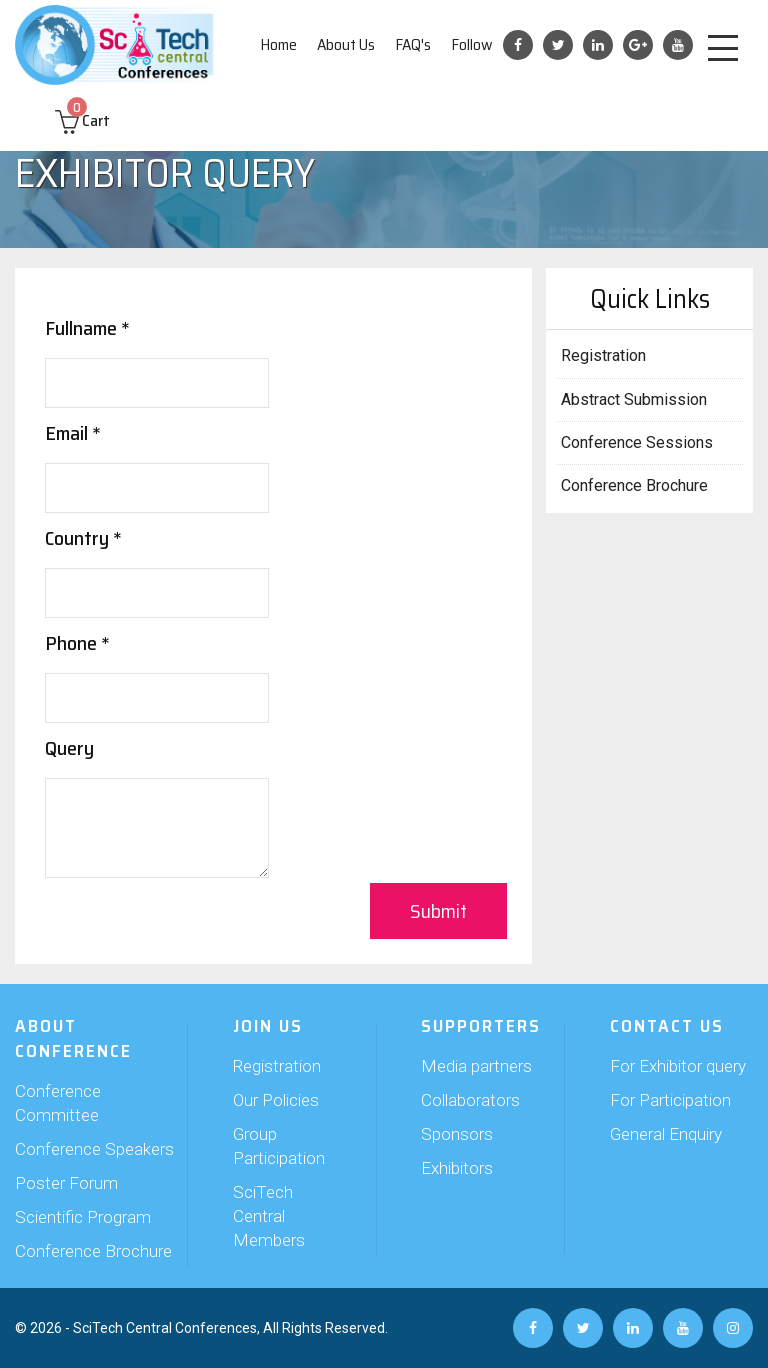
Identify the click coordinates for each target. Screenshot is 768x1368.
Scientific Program (83, 1217)
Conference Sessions (637, 442)
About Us (346, 44)
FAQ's (413, 44)
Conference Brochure (634, 485)
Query (69, 748)
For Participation (670, 1100)
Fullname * (87, 328)
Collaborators (470, 1100)
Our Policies (276, 1100)
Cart (82, 120)
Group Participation (279, 1146)
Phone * (77, 643)
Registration (603, 355)
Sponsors (457, 1134)
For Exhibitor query (678, 1066)
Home (278, 44)
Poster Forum (66, 1183)
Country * (83, 538)
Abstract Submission (634, 399)
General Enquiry (666, 1134)
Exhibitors (457, 1168)
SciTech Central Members (269, 1216)
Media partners (476, 1066)
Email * (73, 433)
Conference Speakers (94, 1149)
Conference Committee (58, 1103)
